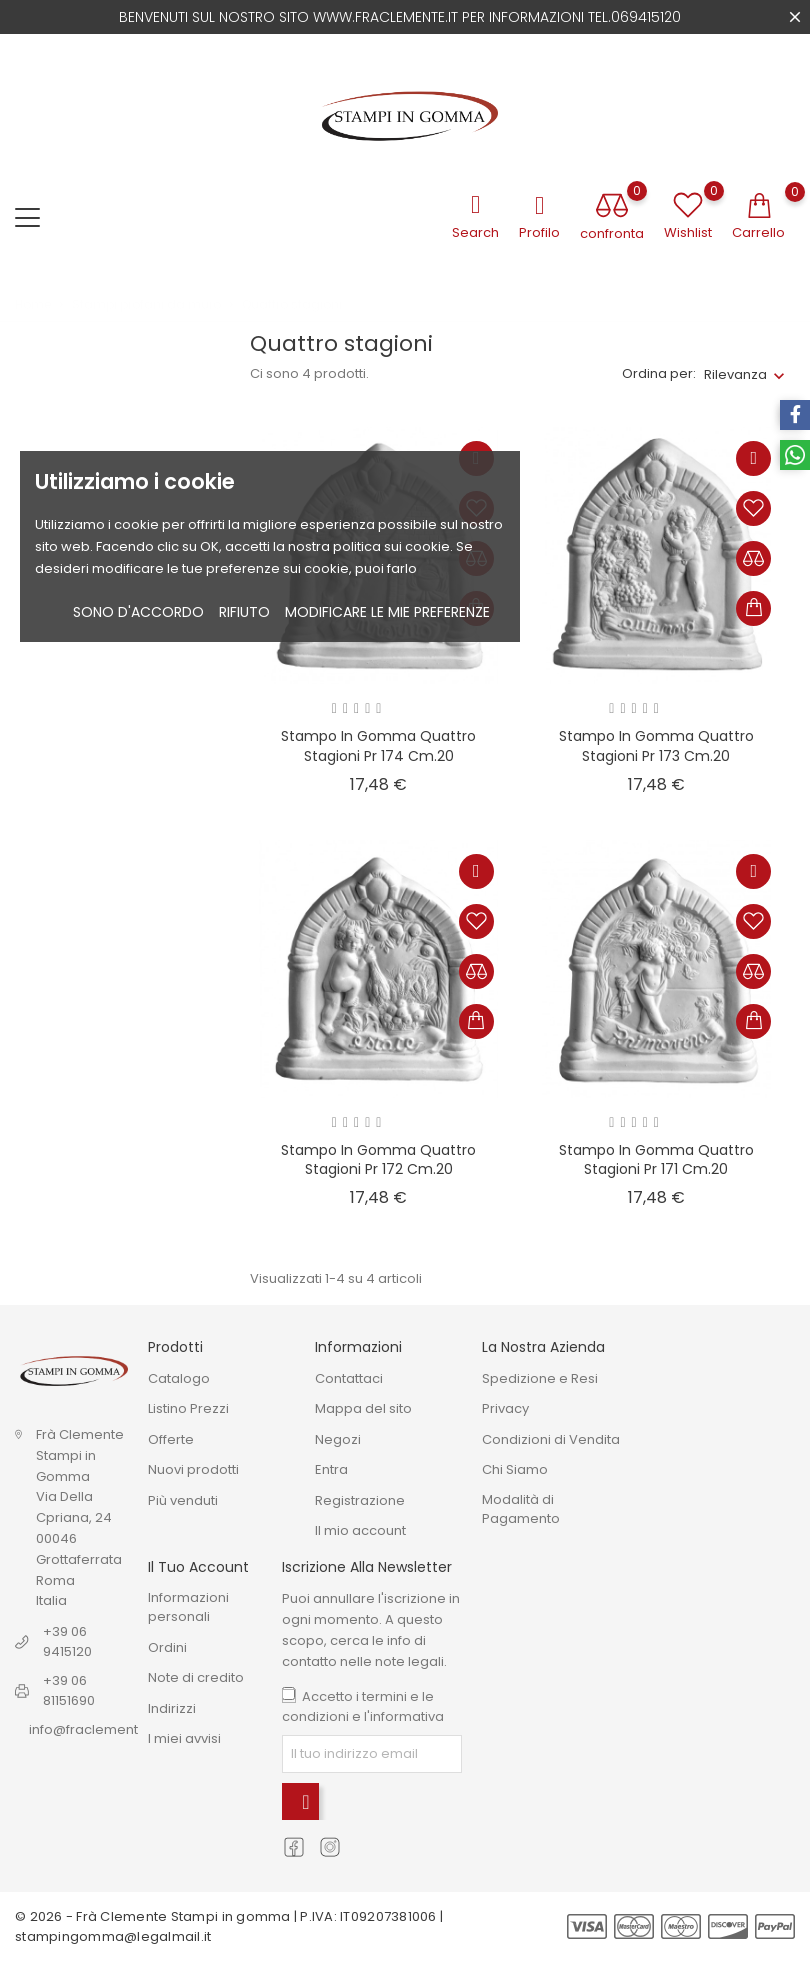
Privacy (505, 1408)
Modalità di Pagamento (521, 1509)
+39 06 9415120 (67, 1641)
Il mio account (360, 1530)
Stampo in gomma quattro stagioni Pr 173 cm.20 (656, 746)
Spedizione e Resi (540, 1378)
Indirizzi (172, 1708)
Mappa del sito (363, 1408)
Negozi (338, 1439)
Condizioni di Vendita (551, 1439)
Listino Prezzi (188, 1408)
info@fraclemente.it (93, 1729)
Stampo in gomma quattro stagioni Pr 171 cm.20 (656, 1160)
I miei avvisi (184, 1738)
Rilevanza (735, 374)
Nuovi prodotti (193, 1469)
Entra (331, 1469)
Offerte (171, 1439)
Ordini (167, 1647)
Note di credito (196, 1677)
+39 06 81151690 (69, 1690)
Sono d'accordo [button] (138, 612)
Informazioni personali (188, 1607)
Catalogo (179, 1378)
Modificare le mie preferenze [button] (387, 612)
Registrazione (360, 1500)
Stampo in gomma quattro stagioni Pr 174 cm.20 (378, 746)
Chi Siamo (515, 1469)
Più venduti (183, 1500)
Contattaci (349, 1378)
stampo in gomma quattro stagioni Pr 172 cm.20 (378, 1160)
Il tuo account (198, 1567)
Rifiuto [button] (244, 612)
